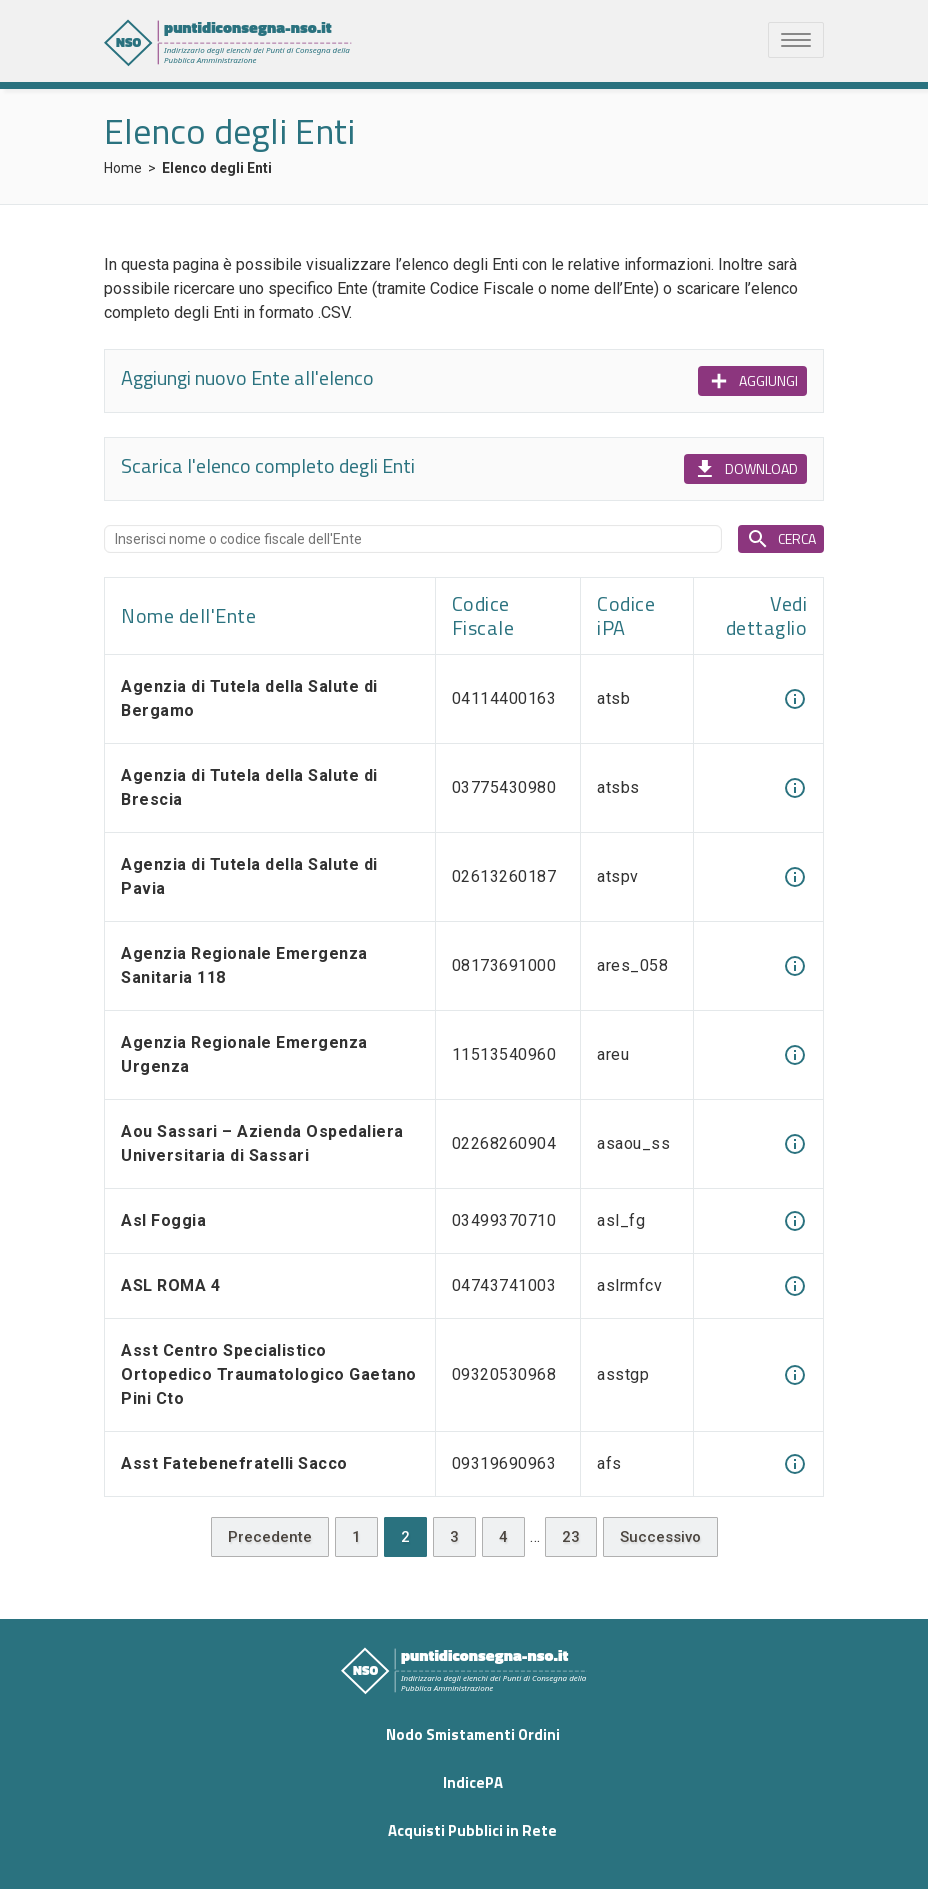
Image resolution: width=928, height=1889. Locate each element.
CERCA (781, 539)
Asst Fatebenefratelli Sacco (234, 1463)
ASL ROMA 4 (170, 1285)
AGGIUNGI (752, 381)
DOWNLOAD (745, 469)
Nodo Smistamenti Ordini (473, 1734)
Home (123, 168)
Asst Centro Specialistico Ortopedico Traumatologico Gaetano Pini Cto (269, 1374)
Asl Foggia (163, 1220)
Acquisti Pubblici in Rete (472, 1830)
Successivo (660, 1537)
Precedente (270, 1537)
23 (571, 1537)
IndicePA (473, 1782)
